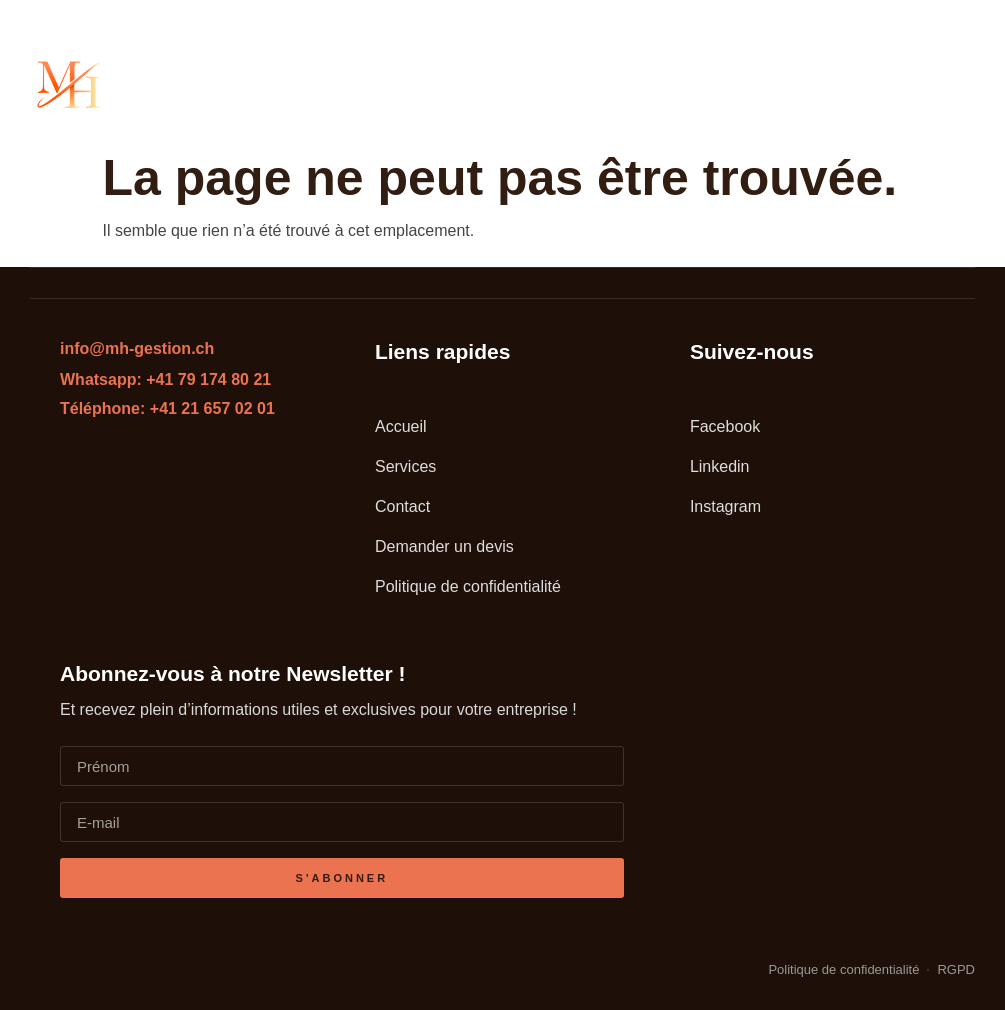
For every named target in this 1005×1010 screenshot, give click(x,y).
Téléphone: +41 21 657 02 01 (167, 408)
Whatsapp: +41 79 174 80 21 (165, 379)
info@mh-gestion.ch (137, 348)
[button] (954, 84)
